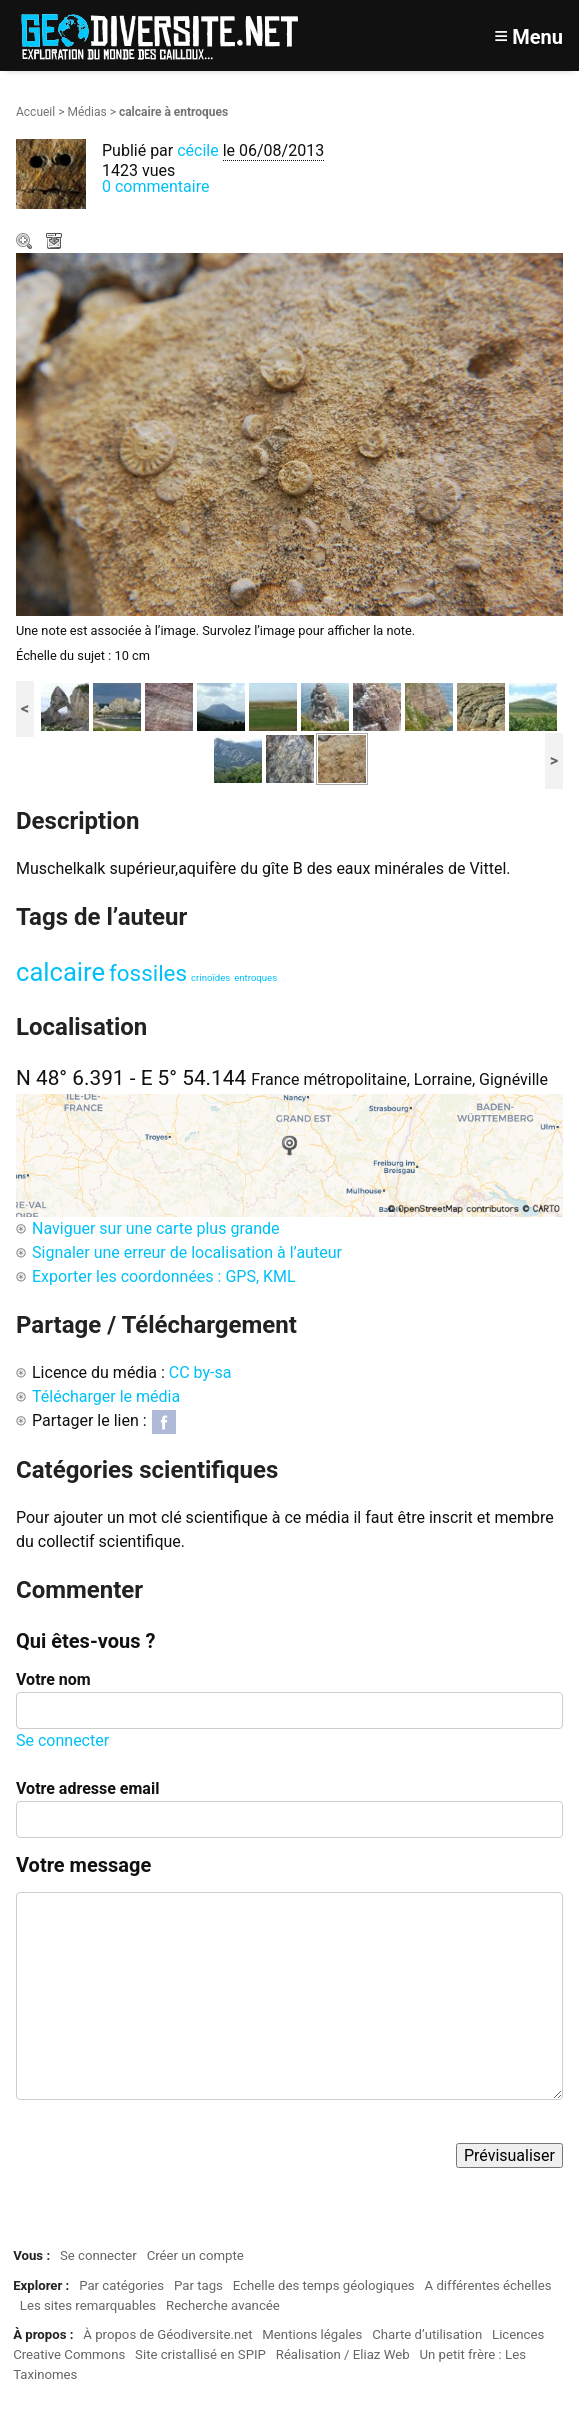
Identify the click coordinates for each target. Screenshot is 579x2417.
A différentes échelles (488, 2285)
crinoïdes (210, 977)
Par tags (198, 2285)
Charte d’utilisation (427, 2334)
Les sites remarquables (88, 2305)
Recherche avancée (223, 2305)
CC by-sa (200, 1372)
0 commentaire (155, 186)
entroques (255, 977)
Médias (86, 112)
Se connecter (62, 1740)
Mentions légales (312, 2334)
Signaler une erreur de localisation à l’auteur (187, 1252)
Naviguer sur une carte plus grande (156, 1228)
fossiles (148, 973)
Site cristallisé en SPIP (200, 2354)
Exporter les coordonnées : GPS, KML (164, 1276)
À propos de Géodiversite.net (167, 2334)
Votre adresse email (87, 1788)
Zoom (26, 243)
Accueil (35, 112)
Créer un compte (195, 2255)
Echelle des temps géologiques (324, 2285)
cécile (198, 150)
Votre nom (53, 1679)
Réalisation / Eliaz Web (343, 2354)
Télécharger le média (56, 243)
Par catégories (121, 2285)
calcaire (60, 972)
